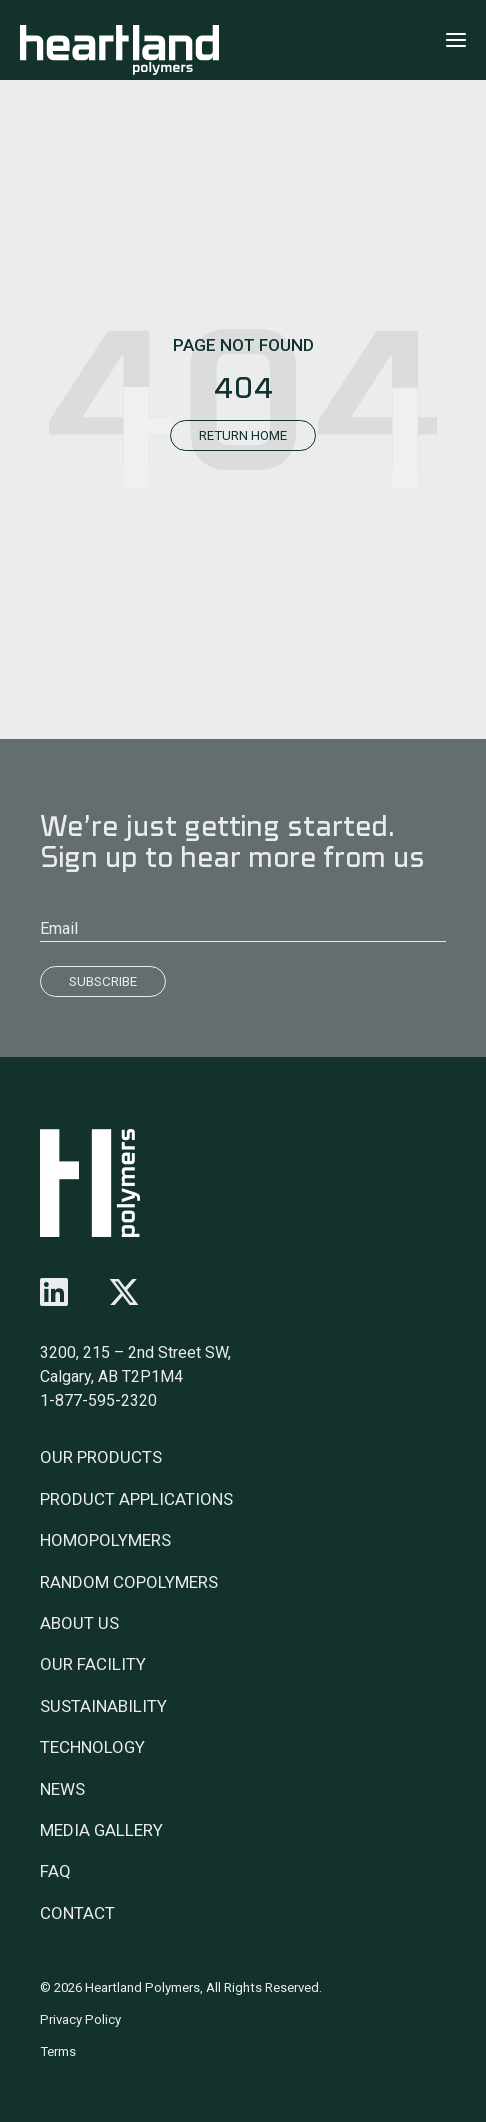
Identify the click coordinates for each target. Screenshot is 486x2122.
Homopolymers (105, 1540)
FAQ (55, 1871)
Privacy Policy (80, 2019)
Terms (58, 2051)
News (62, 1789)
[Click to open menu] (456, 40)
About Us (79, 1623)
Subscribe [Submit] (103, 981)
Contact (77, 1913)
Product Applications (136, 1499)
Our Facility (93, 1664)
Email (59, 929)
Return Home (243, 435)
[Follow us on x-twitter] (124, 1293)
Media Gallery (101, 1830)
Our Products (101, 1457)
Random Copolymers (129, 1582)
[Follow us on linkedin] (54, 1293)
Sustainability (103, 1706)
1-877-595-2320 (98, 1400)
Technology (92, 1747)
